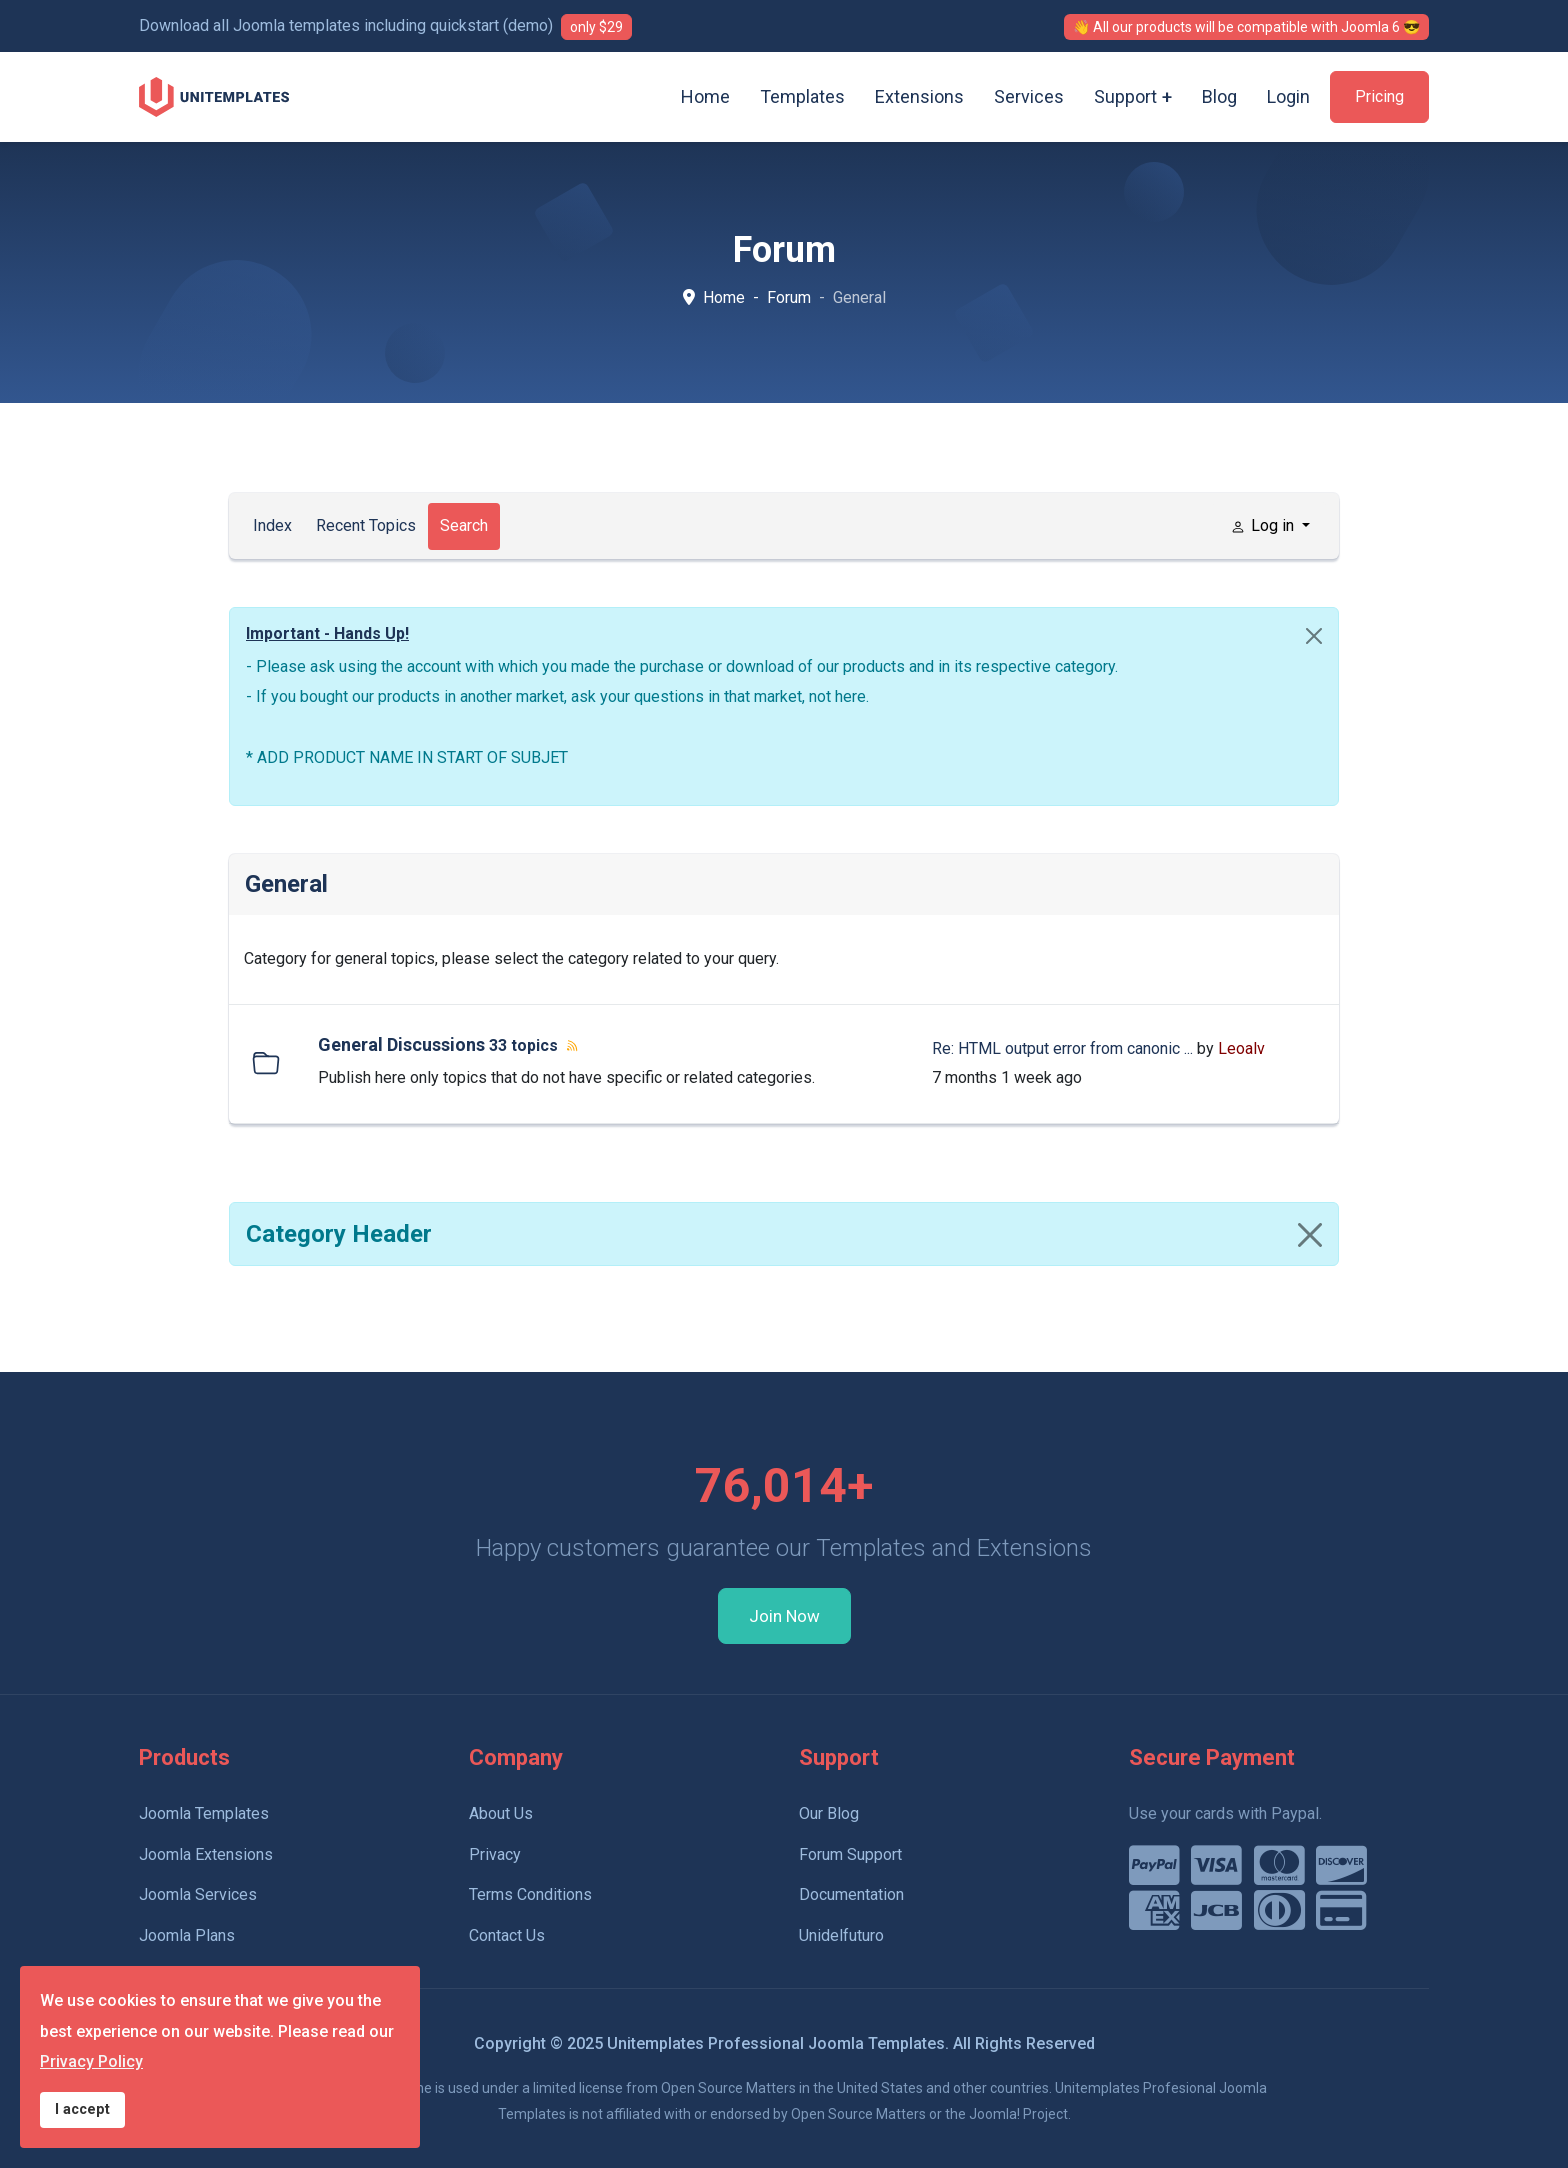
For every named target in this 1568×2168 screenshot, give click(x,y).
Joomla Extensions (206, 1854)
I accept (82, 2109)
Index (272, 525)
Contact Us (507, 1935)
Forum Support (850, 1854)
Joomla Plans (187, 1935)
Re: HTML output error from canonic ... (1062, 1048)
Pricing (1379, 96)
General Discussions (401, 1044)
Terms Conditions (530, 1894)
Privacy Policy (91, 2061)
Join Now (784, 1616)
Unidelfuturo (841, 1935)
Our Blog (829, 1813)
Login (1288, 96)
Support (1125, 96)
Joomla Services (198, 1894)
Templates (802, 96)
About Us (501, 1813)
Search (464, 525)
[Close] (1314, 636)
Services (1029, 96)
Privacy (495, 1854)
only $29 (596, 27)
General (286, 884)
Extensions (919, 96)
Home (705, 96)
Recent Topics (366, 525)
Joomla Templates (204, 1813)
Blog (1219, 96)
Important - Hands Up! (327, 633)
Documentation (851, 1894)
